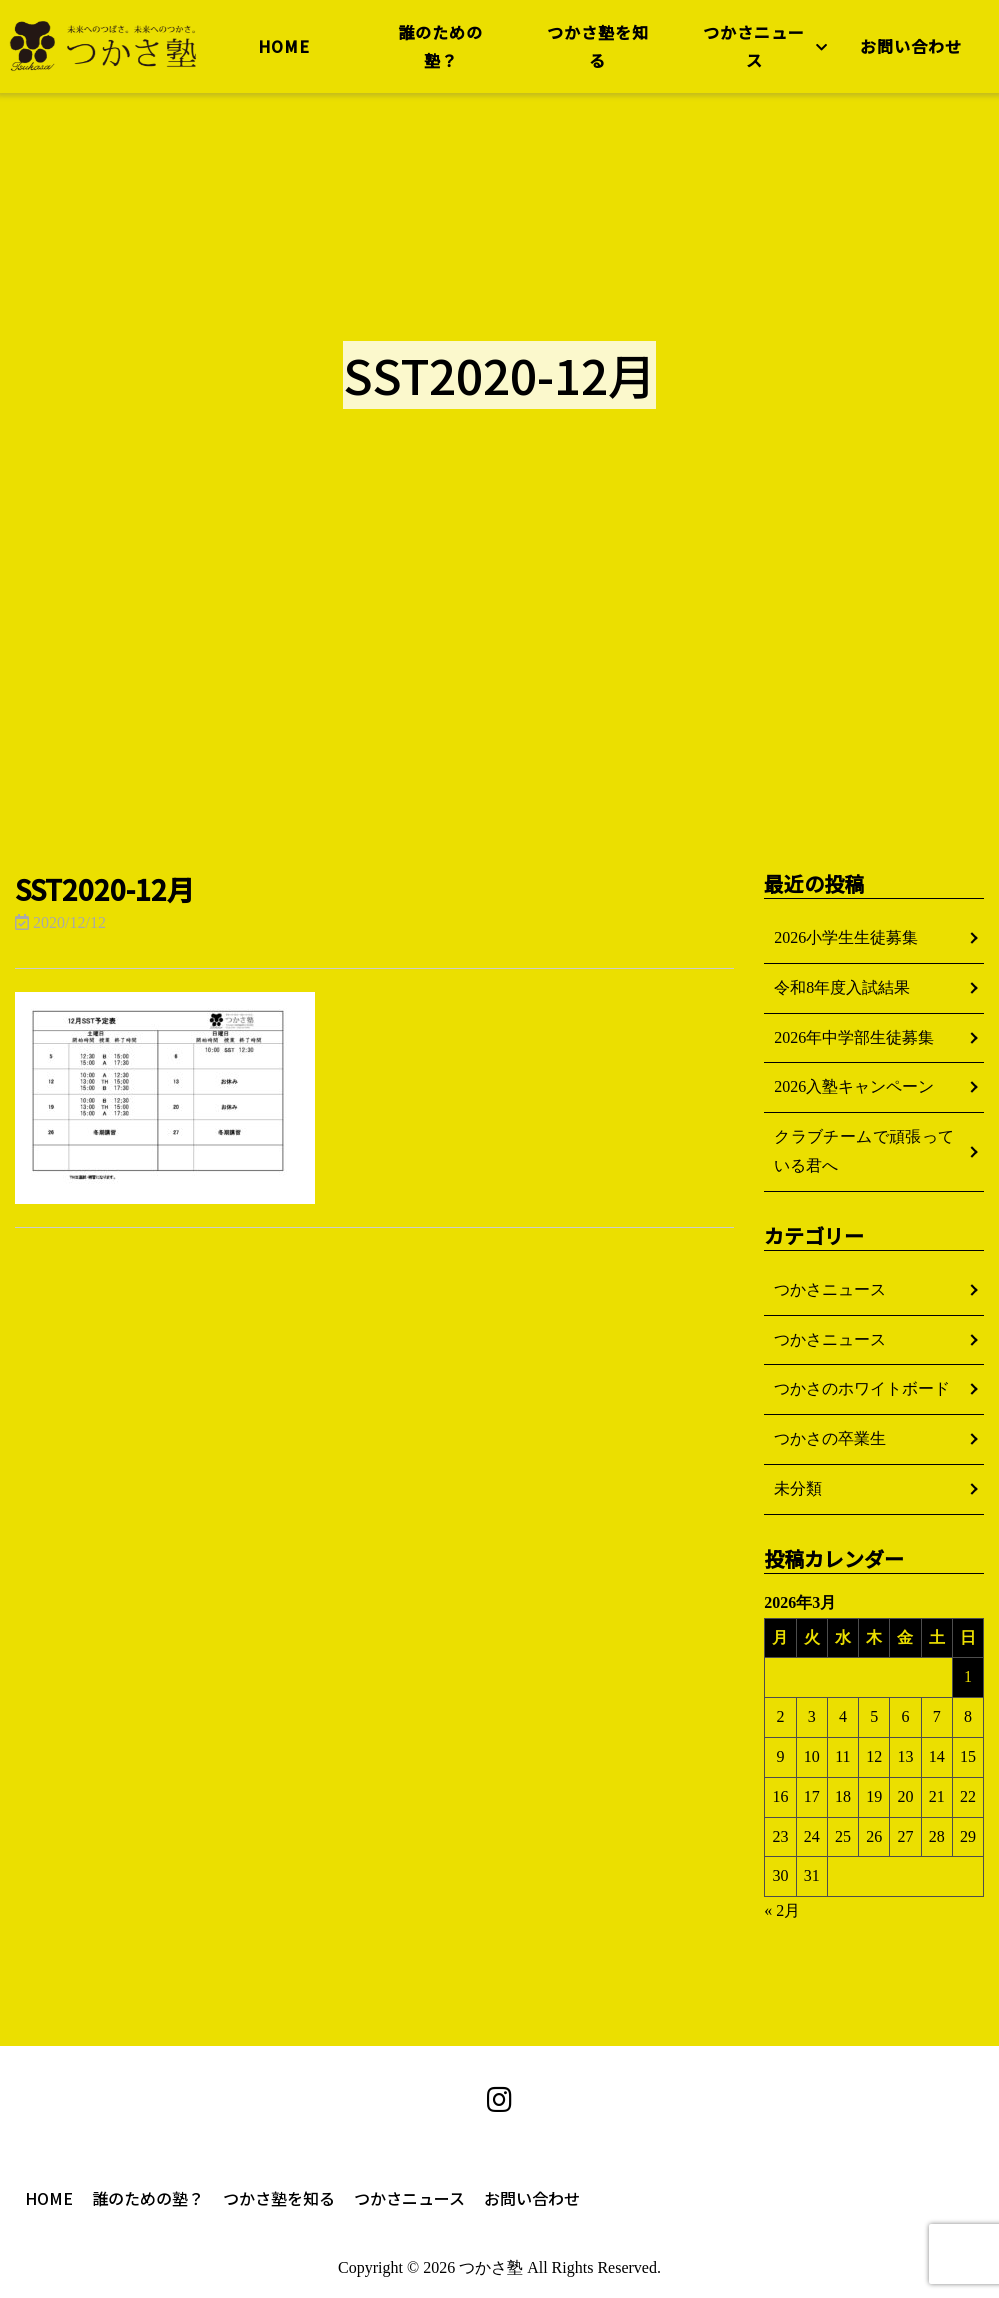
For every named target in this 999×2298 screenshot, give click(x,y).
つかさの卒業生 (830, 1438)
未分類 (798, 1488)
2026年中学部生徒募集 (854, 1037)
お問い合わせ (906, 51)
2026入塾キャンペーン (854, 1086)
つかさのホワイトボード (862, 1388)
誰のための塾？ (441, 51)
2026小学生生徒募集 (846, 937)
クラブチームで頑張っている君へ (864, 1151)
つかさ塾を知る (596, 51)
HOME (286, 51)
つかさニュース (751, 51)
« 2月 (782, 1910)
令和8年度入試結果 (842, 987)
